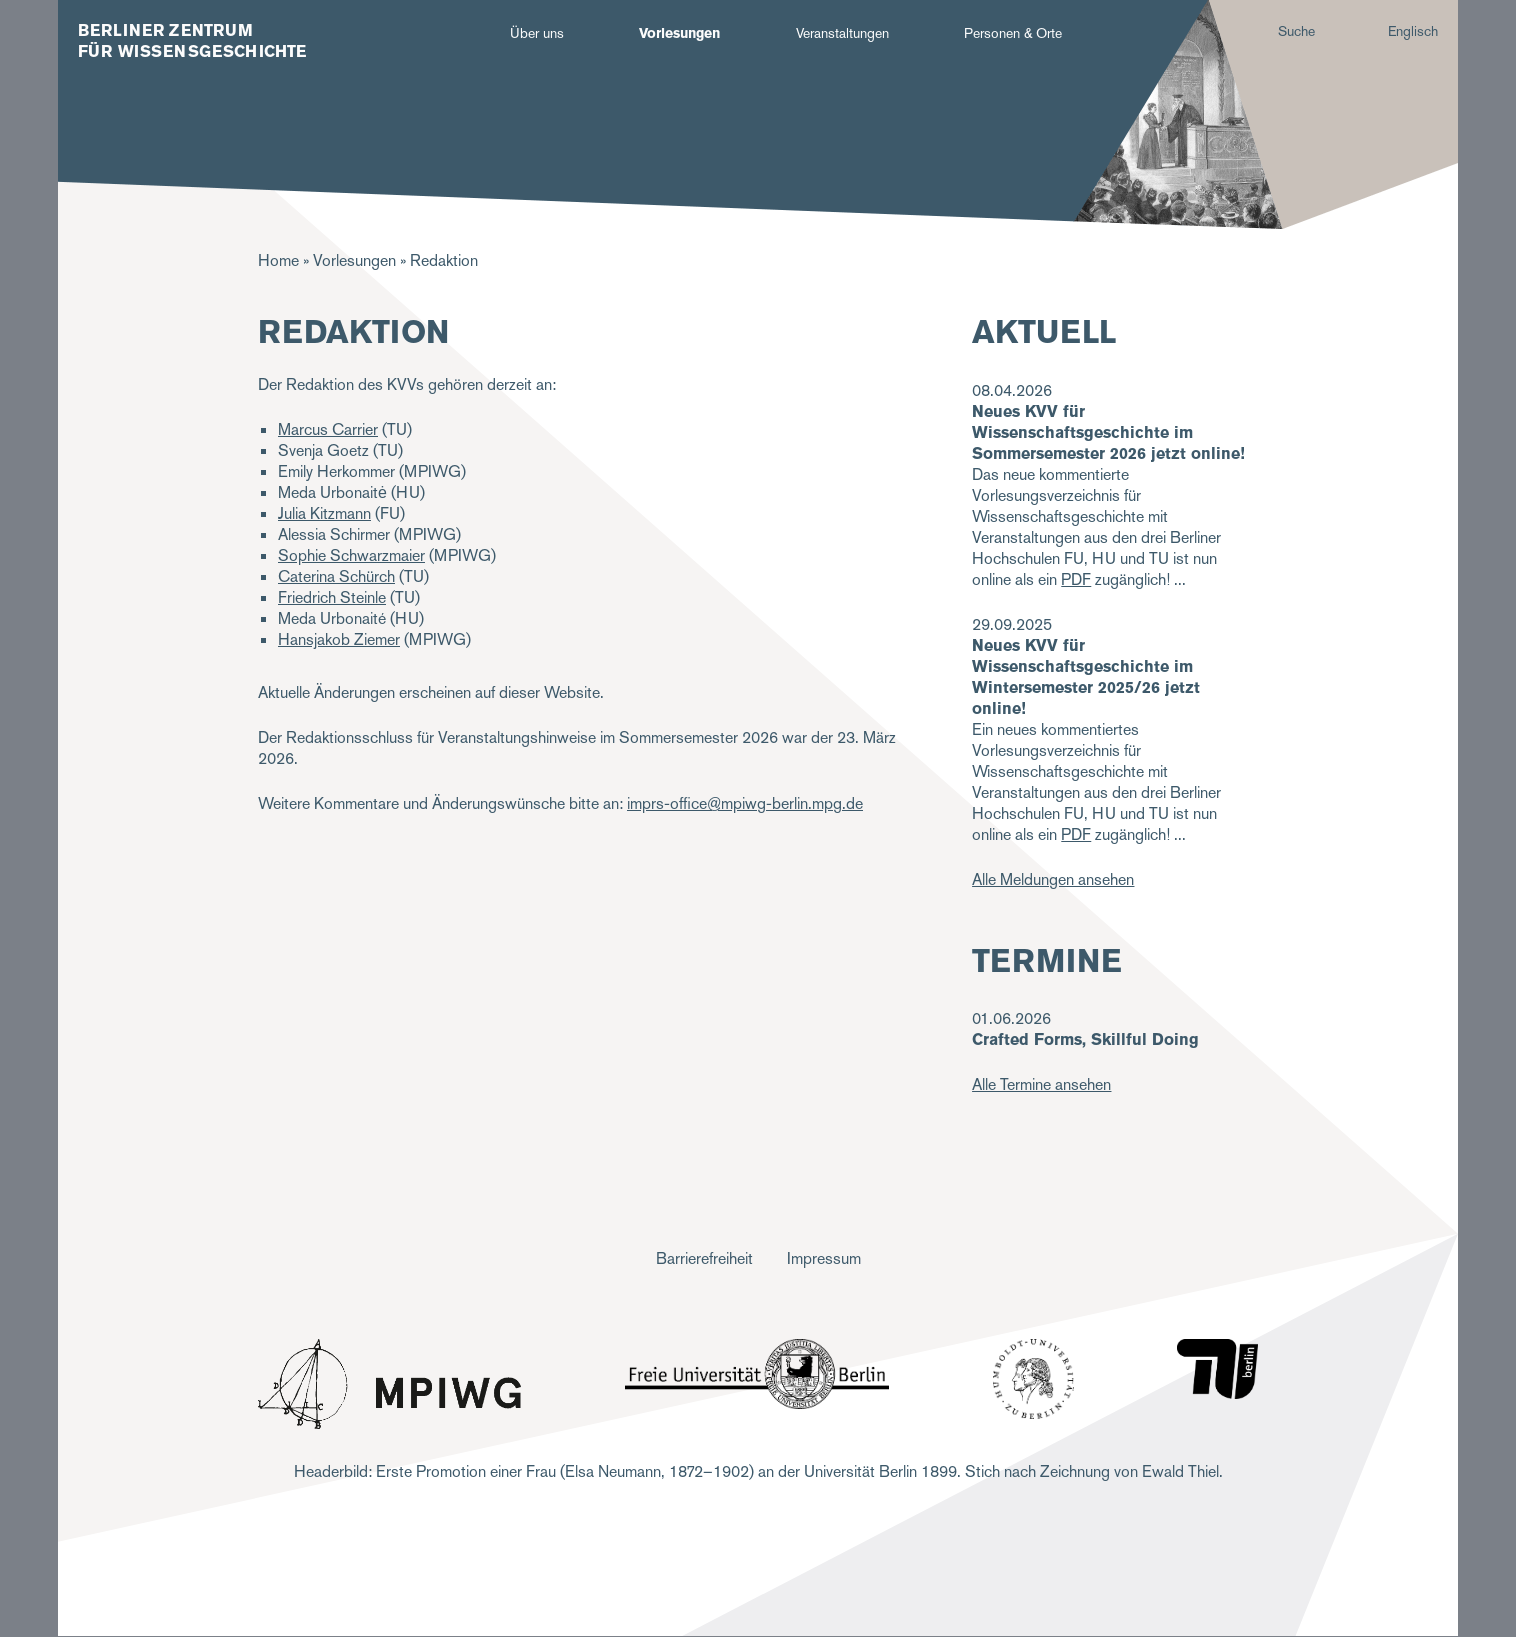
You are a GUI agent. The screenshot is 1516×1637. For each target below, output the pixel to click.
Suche (1296, 31)
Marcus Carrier (328, 429)
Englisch (1413, 31)
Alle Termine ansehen (1041, 1084)
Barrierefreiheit (704, 1258)
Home (278, 260)
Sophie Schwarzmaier (351, 555)
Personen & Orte (1013, 33)
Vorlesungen (679, 33)
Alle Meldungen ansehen (1053, 879)
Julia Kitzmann (324, 513)
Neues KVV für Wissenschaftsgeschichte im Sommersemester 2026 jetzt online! (1108, 432)
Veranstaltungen (842, 33)
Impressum (824, 1258)
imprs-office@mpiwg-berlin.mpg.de (745, 803)
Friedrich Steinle (332, 597)
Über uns (537, 33)
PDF (1076, 579)
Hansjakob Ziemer (339, 639)
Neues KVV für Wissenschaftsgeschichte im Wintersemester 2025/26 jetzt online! (1086, 677)
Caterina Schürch (336, 576)
